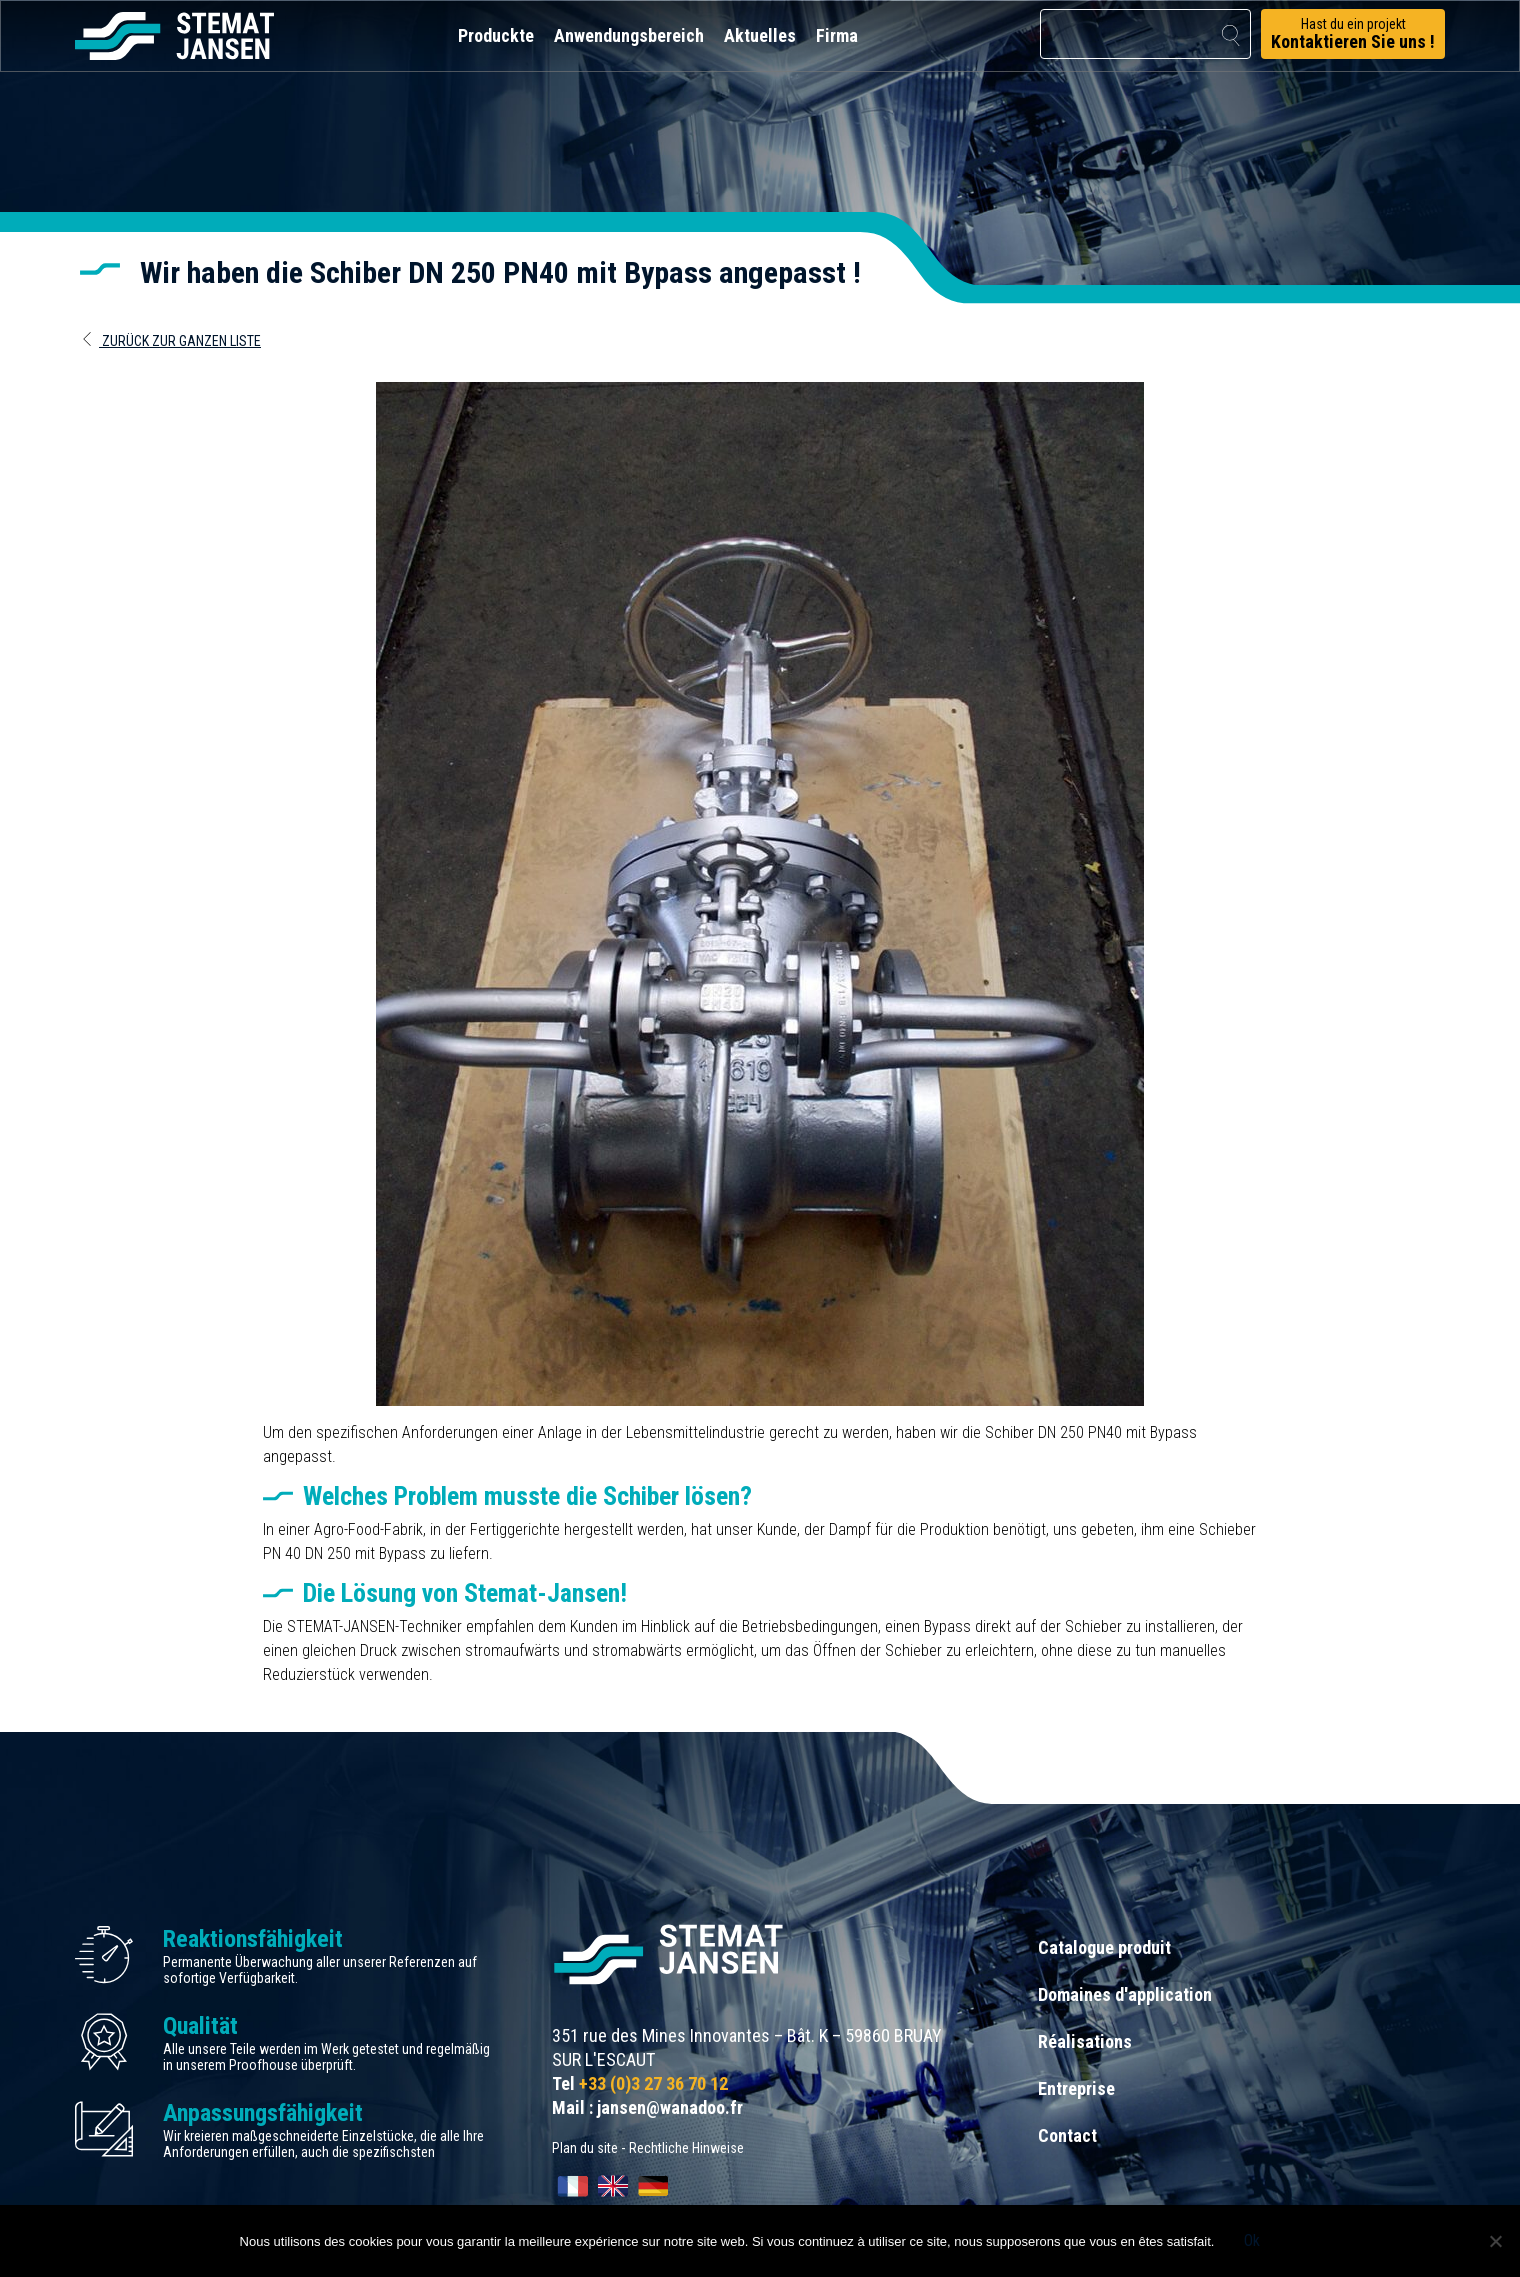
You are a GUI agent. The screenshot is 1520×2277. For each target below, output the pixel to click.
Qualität (200, 2026)
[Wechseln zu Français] (573, 2186)
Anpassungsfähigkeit (263, 2113)
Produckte (496, 35)
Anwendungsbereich (629, 35)
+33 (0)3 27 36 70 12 (653, 2083)
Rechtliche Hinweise (686, 2148)
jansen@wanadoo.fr (670, 2107)
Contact (1067, 2135)
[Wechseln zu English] (613, 2186)
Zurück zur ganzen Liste (170, 341)
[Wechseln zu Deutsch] (653, 2186)
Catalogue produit (1104, 1947)
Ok (1252, 2240)
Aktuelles (760, 35)
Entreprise (1076, 2088)
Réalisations (1085, 2041)
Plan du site (585, 2148)
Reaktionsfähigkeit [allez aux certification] (253, 1939)
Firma (837, 35)
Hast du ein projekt (1353, 34)
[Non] (1495, 2241)
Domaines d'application (1125, 1994)
